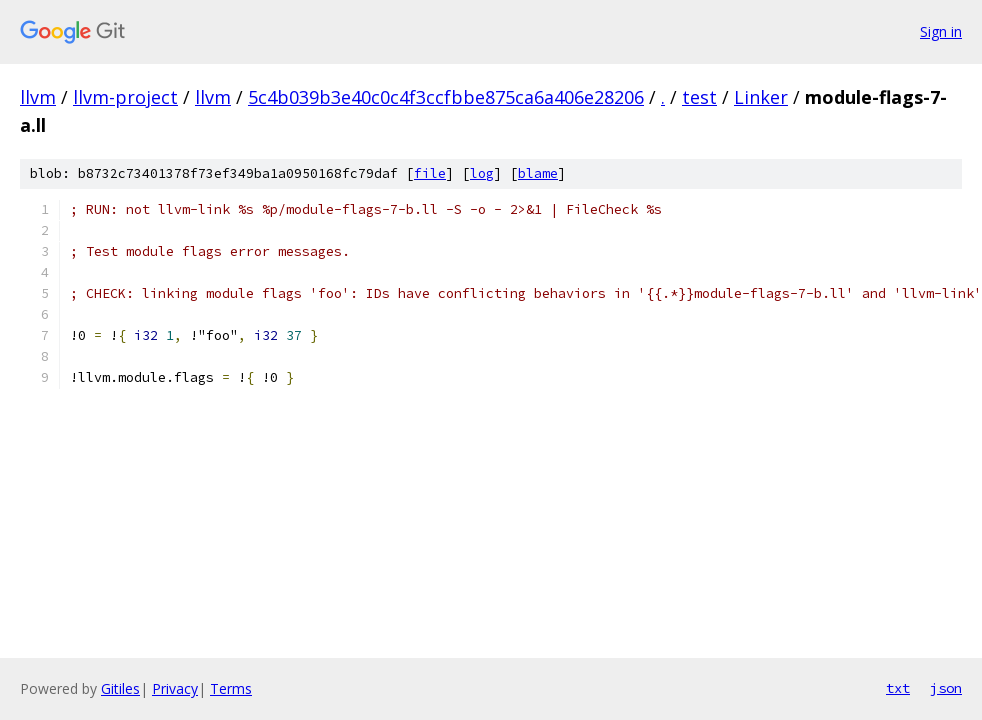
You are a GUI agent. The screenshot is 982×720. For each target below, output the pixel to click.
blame (538, 173)
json (946, 688)
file (430, 173)
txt (898, 688)
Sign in (941, 31)
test (699, 97)
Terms (231, 688)
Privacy (175, 688)
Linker (761, 97)
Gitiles (120, 688)
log (482, 173)
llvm (38, 97)
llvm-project (125, 97)
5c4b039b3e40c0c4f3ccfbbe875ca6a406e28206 (446, 97)
